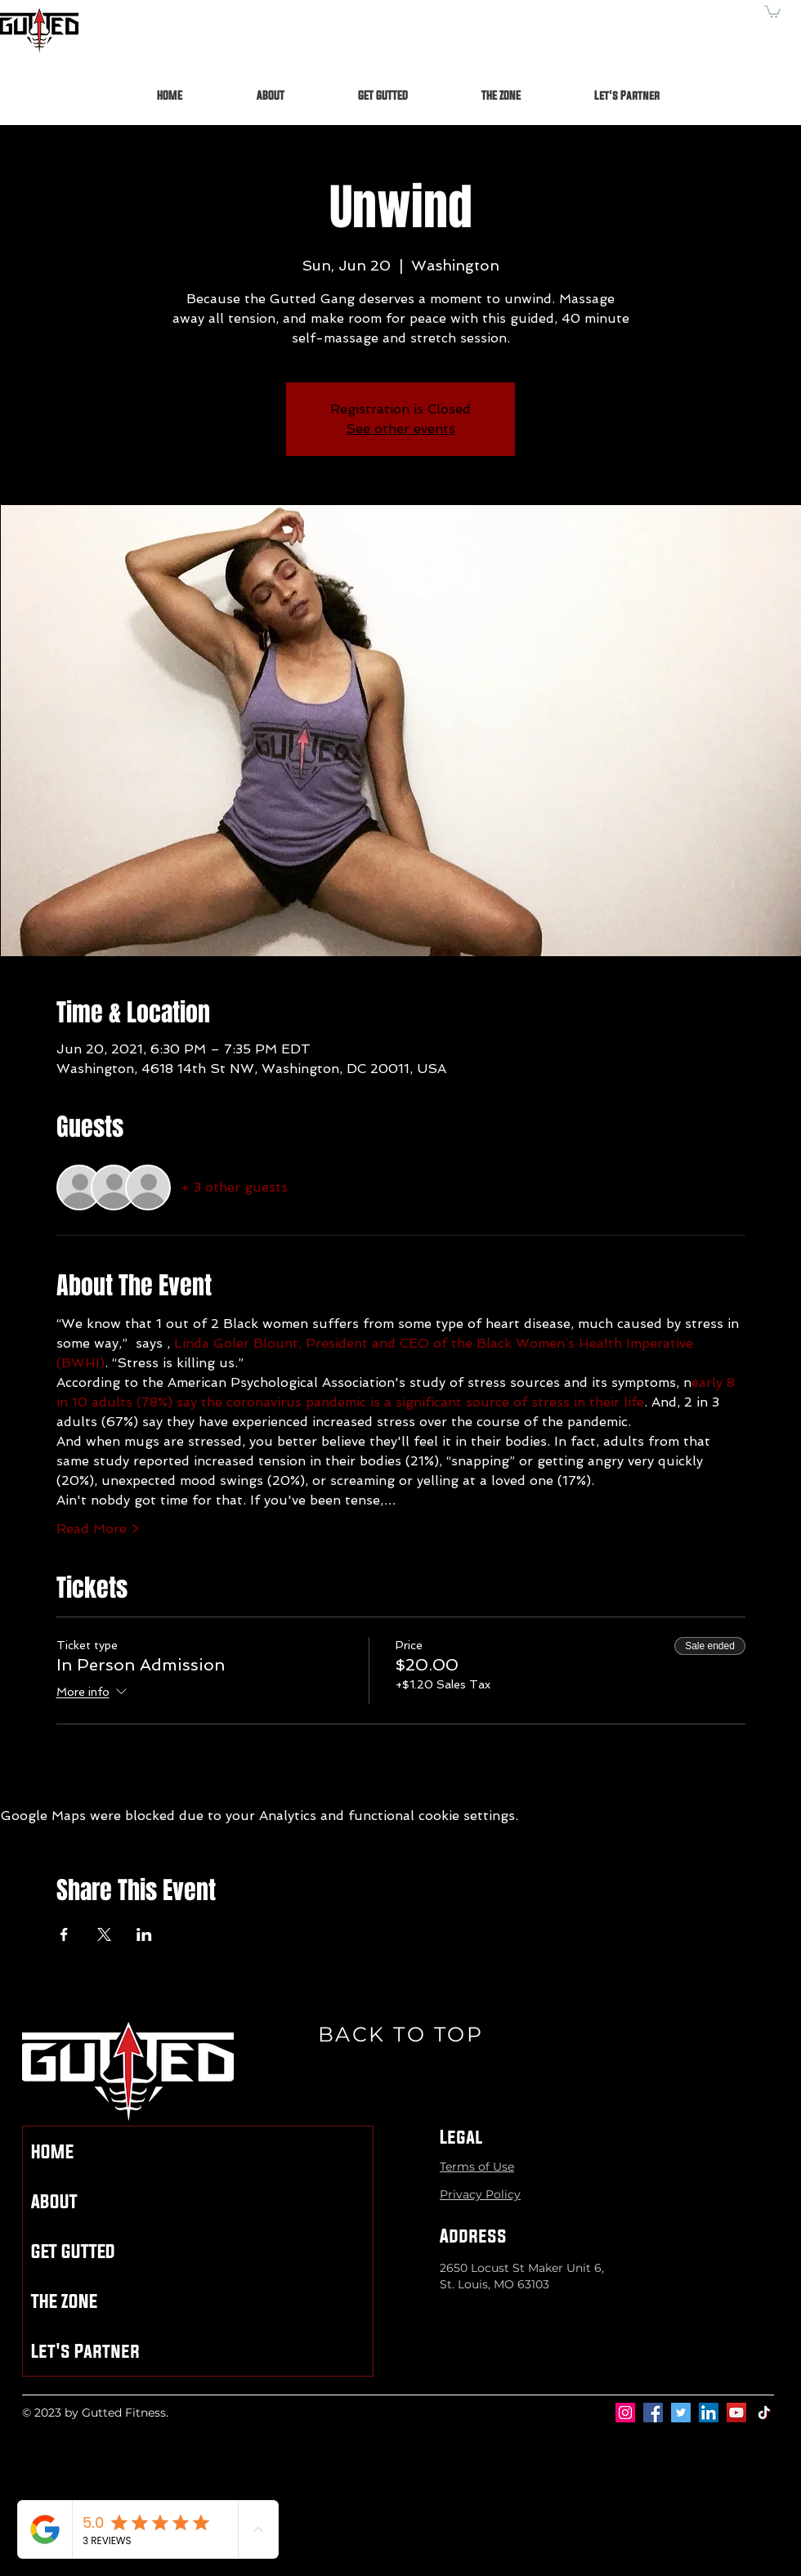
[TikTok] (764, 2412)
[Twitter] (681, 2412)
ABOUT (54, 2201)
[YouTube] (736, 2412)
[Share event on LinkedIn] (144, 1934)
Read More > (97, 1528)
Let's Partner (85, 2351)
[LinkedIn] (708, 2412)
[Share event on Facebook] (64, 1934)
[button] (772, 11)
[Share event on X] (104, 1934)
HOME (52, 2151)
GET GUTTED (73, 2251)
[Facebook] (653, 2412)
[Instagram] (625, 2412)
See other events (400, 428)
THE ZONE (64, 2301)
